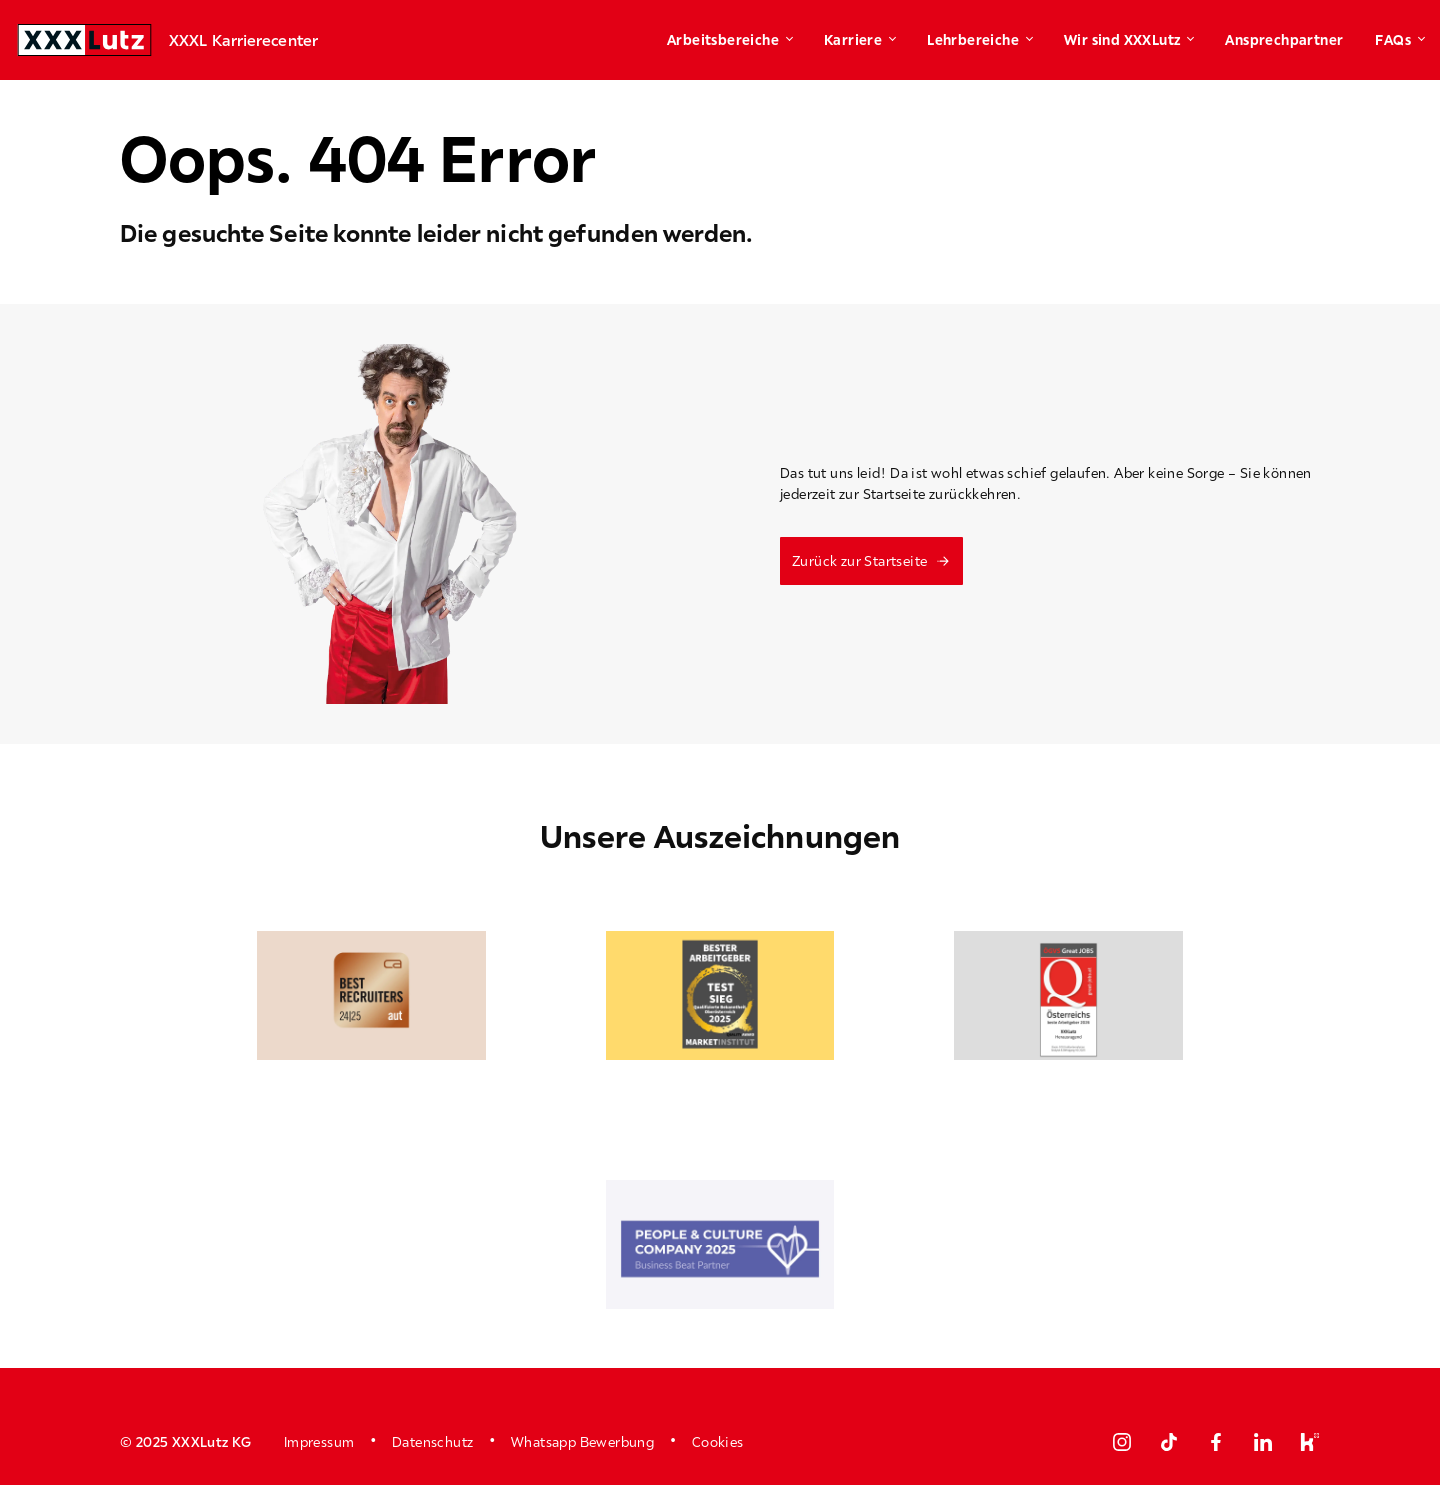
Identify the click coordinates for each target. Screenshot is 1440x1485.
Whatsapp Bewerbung (582, 1442)
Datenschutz (432, 1442)
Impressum (319, 1442)
